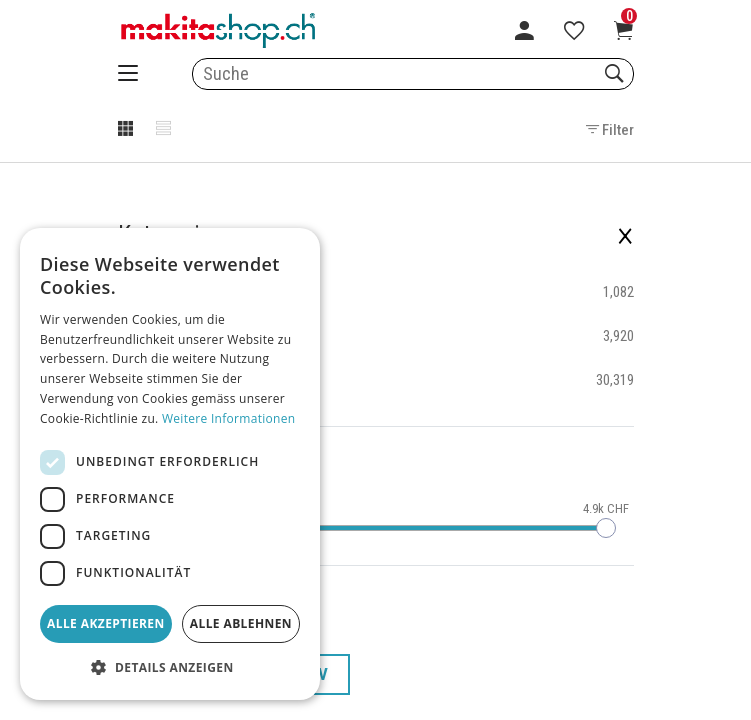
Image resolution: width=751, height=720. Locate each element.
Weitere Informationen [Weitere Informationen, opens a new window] (229, 418)
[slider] (606, 528)
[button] (170, 668)
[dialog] (170, 464)
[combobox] (413, 74)
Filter (610, 130)
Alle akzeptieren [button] (106, 623)
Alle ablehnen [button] (241, 623)
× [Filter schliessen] (625, 234)
